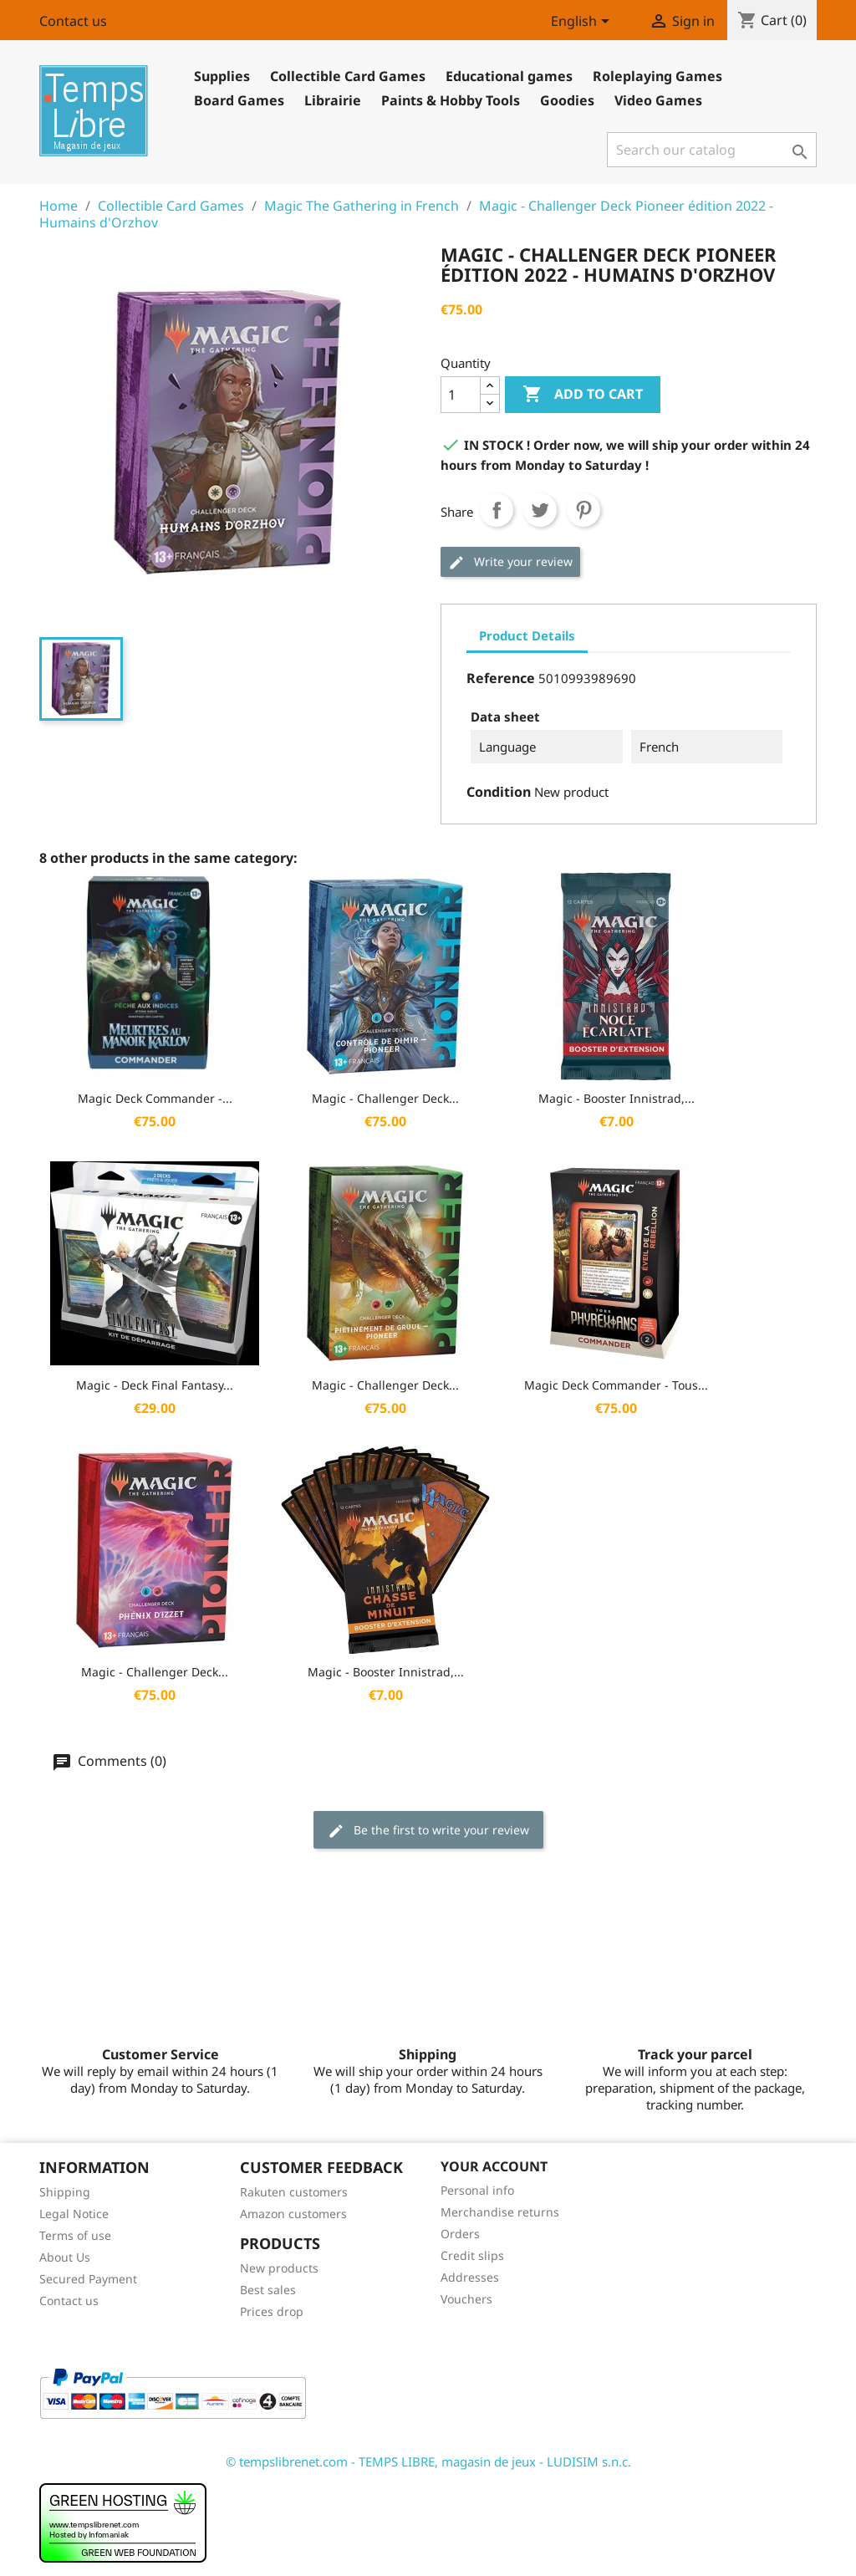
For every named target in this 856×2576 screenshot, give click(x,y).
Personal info (477, 2190)
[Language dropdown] (583, 23)
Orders (460, 2234)
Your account (494, 2166)
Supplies (222, 76)
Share (496, 510)
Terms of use (75, 2235)
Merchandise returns (500, 2212)
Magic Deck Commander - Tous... (616, 1385)
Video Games (658, 100)
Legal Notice (74, 2213)
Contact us (73, 21)
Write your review (510, 562)
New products (279, 2268)
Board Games (239, 100)
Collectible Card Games (347, 76)
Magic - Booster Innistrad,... (616, 1098)
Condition (498, 791)
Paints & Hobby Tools (450, 100)
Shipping (64, 2192)
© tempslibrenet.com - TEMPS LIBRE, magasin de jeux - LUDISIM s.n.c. (428, 2461)
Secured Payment (88, 2279)
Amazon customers (293, 2213)
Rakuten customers (294, 2192)
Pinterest (583, 510)
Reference (500, 678)
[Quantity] (461, 394)
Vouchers (466, 2299)
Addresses (470, 2277)
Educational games (509, 76)
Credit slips (472, 2255)
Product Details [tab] (527, 635)
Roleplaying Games (657, 76)
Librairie (332, 100)
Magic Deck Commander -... (155, 1098)
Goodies (567, 100)
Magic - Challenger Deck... (385, 1098)
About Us (64, 2257)
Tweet (540, 510)
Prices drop (271, 2311)
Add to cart (582, 395)
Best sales (268, 2290)
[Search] (712, 149)
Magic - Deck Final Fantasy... (154, 1385)
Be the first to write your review (428, 1830)
